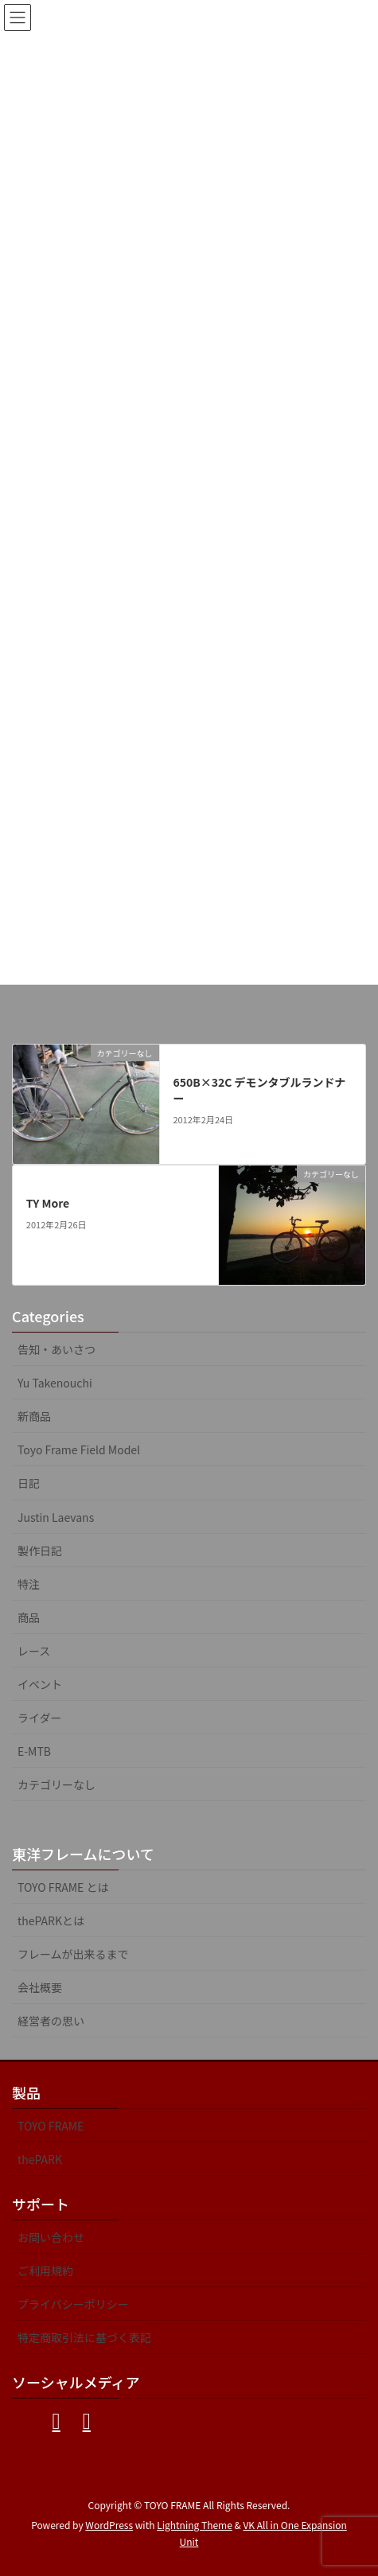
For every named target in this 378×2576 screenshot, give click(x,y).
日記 (29, 1483)
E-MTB (34, 1751)
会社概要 (40, 1987)
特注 (29, 1584)
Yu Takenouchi (55, 1383)
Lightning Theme (194, 2524)
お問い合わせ (51, 2237)
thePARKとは (51, 1920)
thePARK (40, 2159)
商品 (29, 1617)
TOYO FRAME (51, 2126)
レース (34, 1651)
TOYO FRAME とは (63, 1887)
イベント (40, 1684)
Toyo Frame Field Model (79, 1449)
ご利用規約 (45, 2270)
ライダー (39, 1718)
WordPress (109, 2524)
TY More (47, 1203)
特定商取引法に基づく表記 (84, 2337)
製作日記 (40, 1550)
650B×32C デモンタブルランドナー (259, 1090)
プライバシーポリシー (73, 2304)
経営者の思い (51, 2021)
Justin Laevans (56, 1517)
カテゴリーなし (56, 1784)
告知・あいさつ (56, 1349)
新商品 (34, 1416)
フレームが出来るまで (73, 1954)
